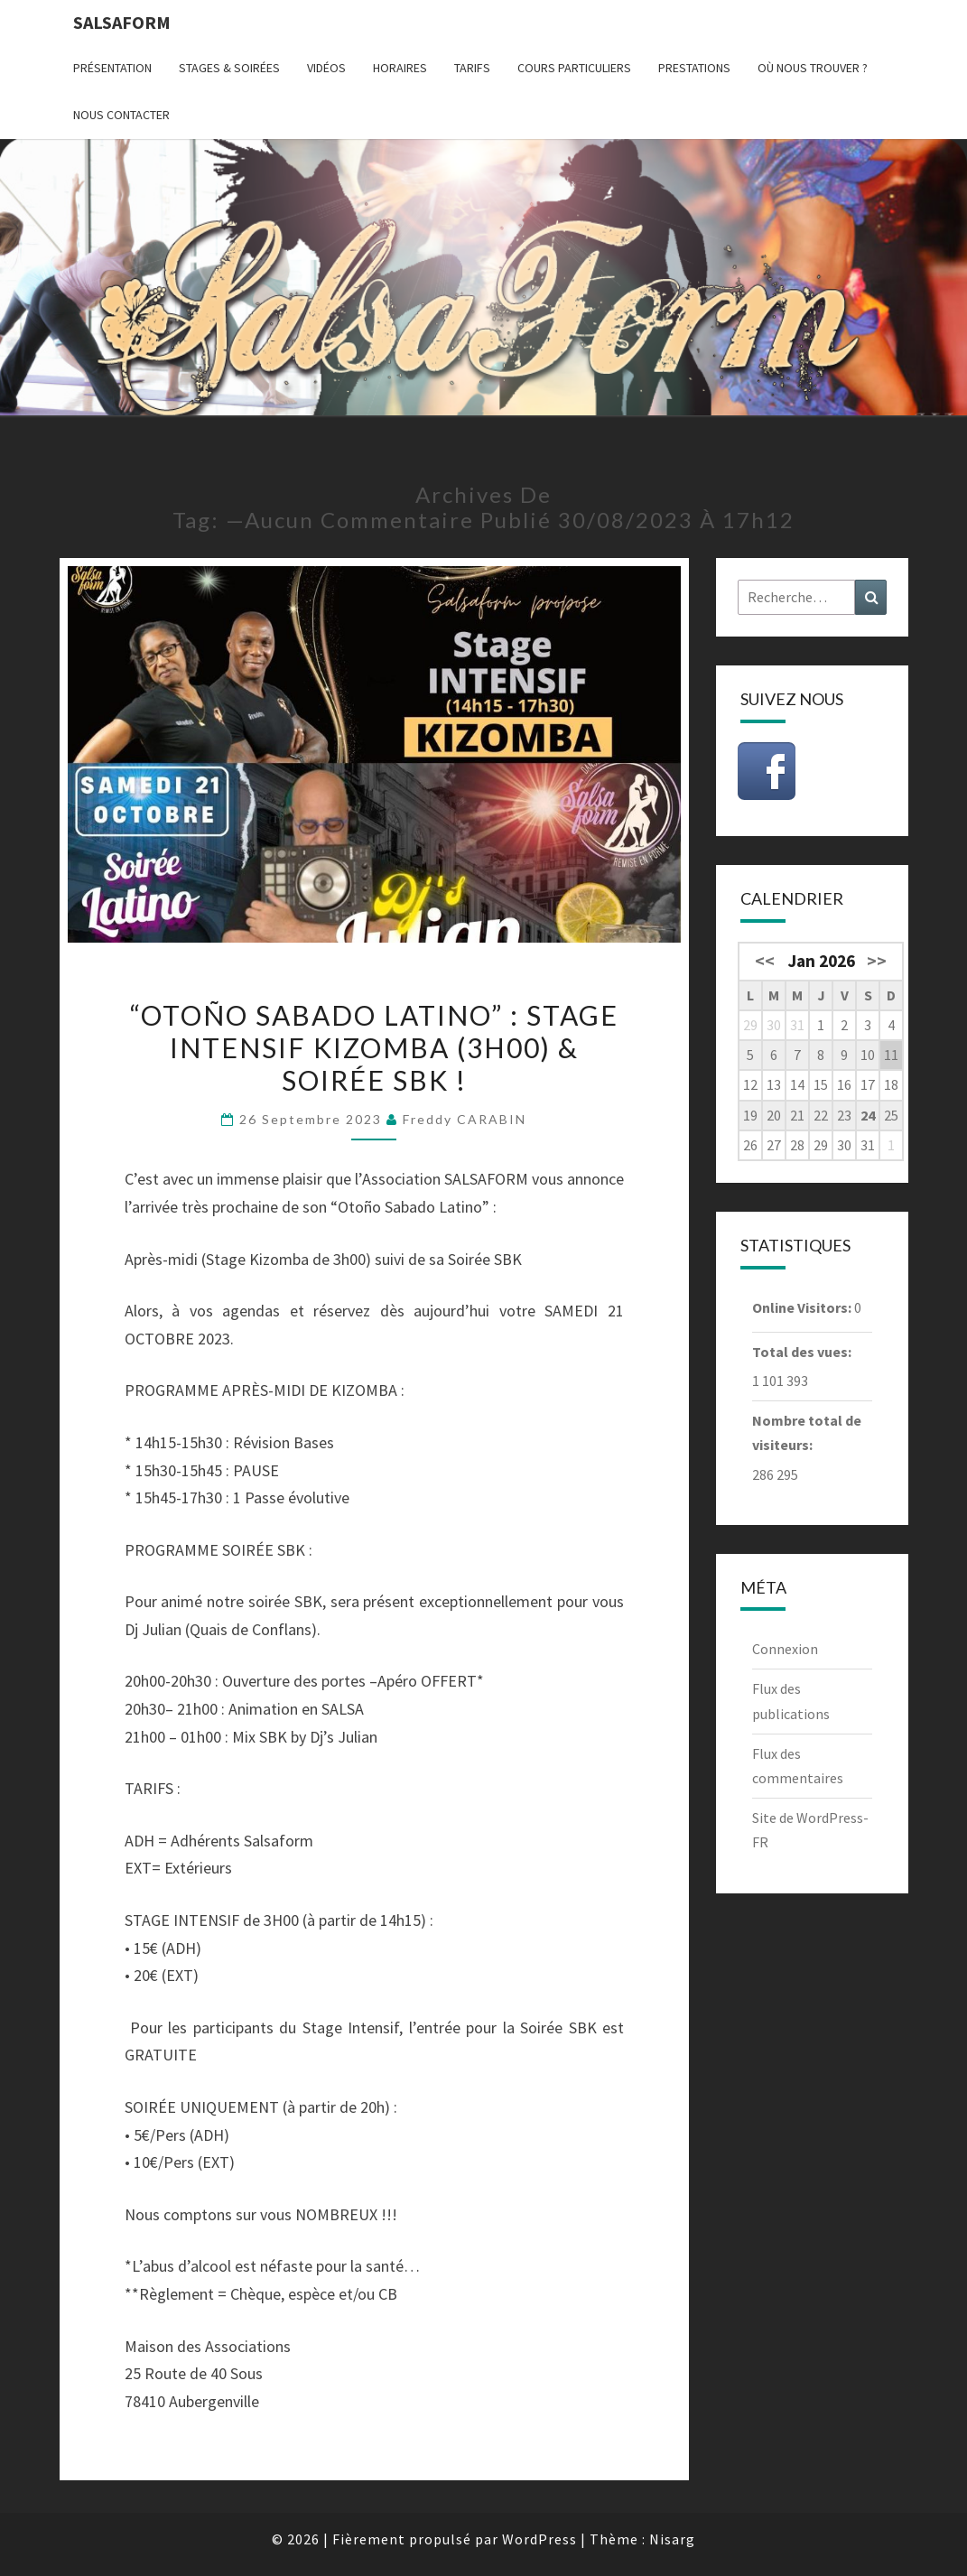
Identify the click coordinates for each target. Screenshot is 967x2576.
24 (867, 1115)
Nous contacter (121, 115)
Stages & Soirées (229, 68)
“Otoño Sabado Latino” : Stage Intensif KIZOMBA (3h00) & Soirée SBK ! (374, 1047)
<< (765, 961)
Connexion (785, 1649)
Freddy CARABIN (464, 1119)
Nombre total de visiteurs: (806, 1432)
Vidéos (326, 68)
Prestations (694, 68)
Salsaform (122, 22)
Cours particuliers (574, 68)
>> (877, 961)
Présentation (112, 68)
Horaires (400, 68)
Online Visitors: (803, 1307)
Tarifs (472, 68)
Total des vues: (803, 1352)
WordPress (539, 2539)
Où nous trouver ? (813, 68)
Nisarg (672, 2539)
